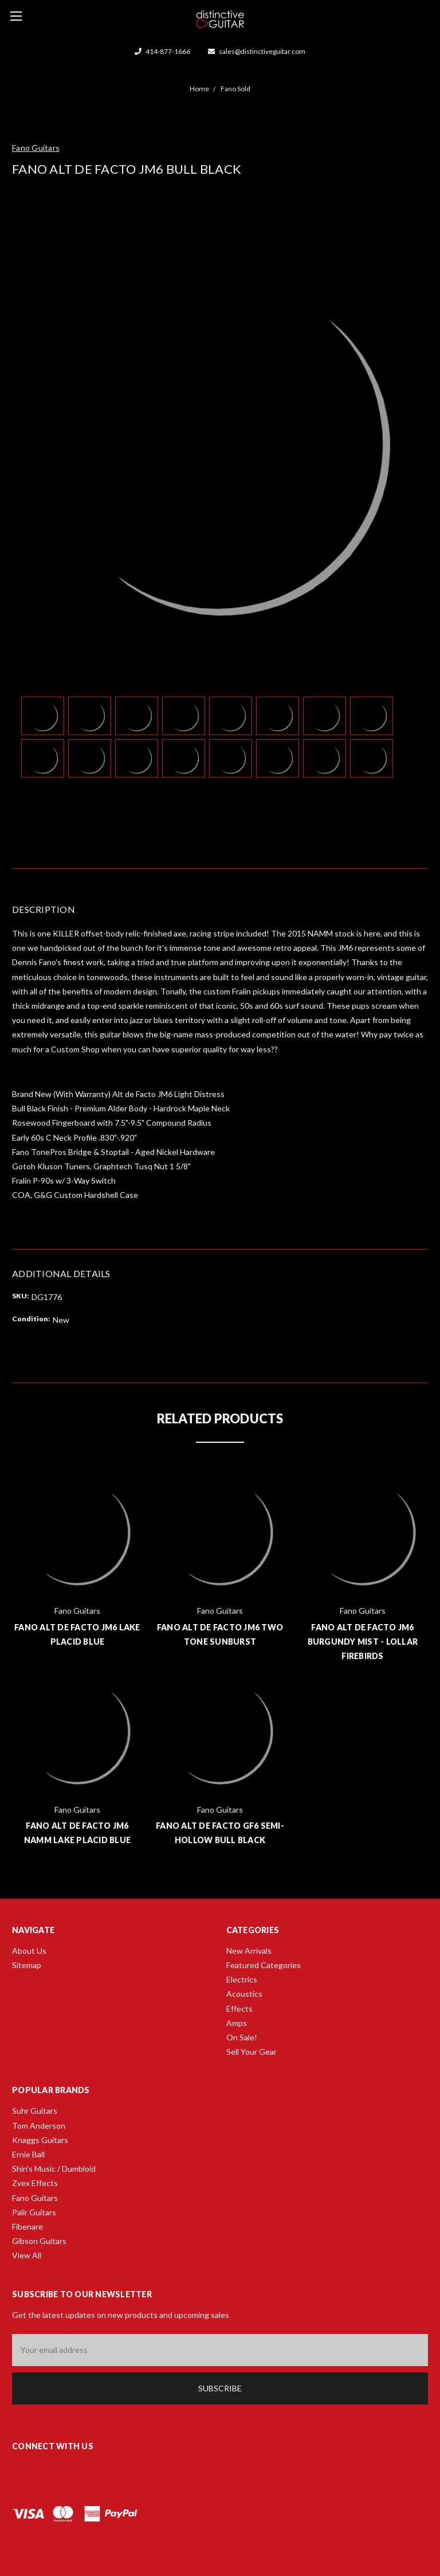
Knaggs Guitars (40, 2140)
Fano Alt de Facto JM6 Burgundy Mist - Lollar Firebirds (363, 1641)
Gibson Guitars (39, 2241)
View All (26, 2255)
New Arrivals (249, 1951)
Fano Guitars (35, 2198)
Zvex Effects (35, 2183)
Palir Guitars (34, 2212)
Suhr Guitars (34, 2111)
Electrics (241, 1979)
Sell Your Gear (251, 2051)
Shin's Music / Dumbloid (54, 2168)
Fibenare (27, 2226)
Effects (239, 2008)
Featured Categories (263, 1965)
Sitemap (26, 1965)
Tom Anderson (38, 2125)
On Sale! (241, 2037)
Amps (236, 2023)
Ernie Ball (28, 2154)
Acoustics (244, 1994)
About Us (29, 1951)
